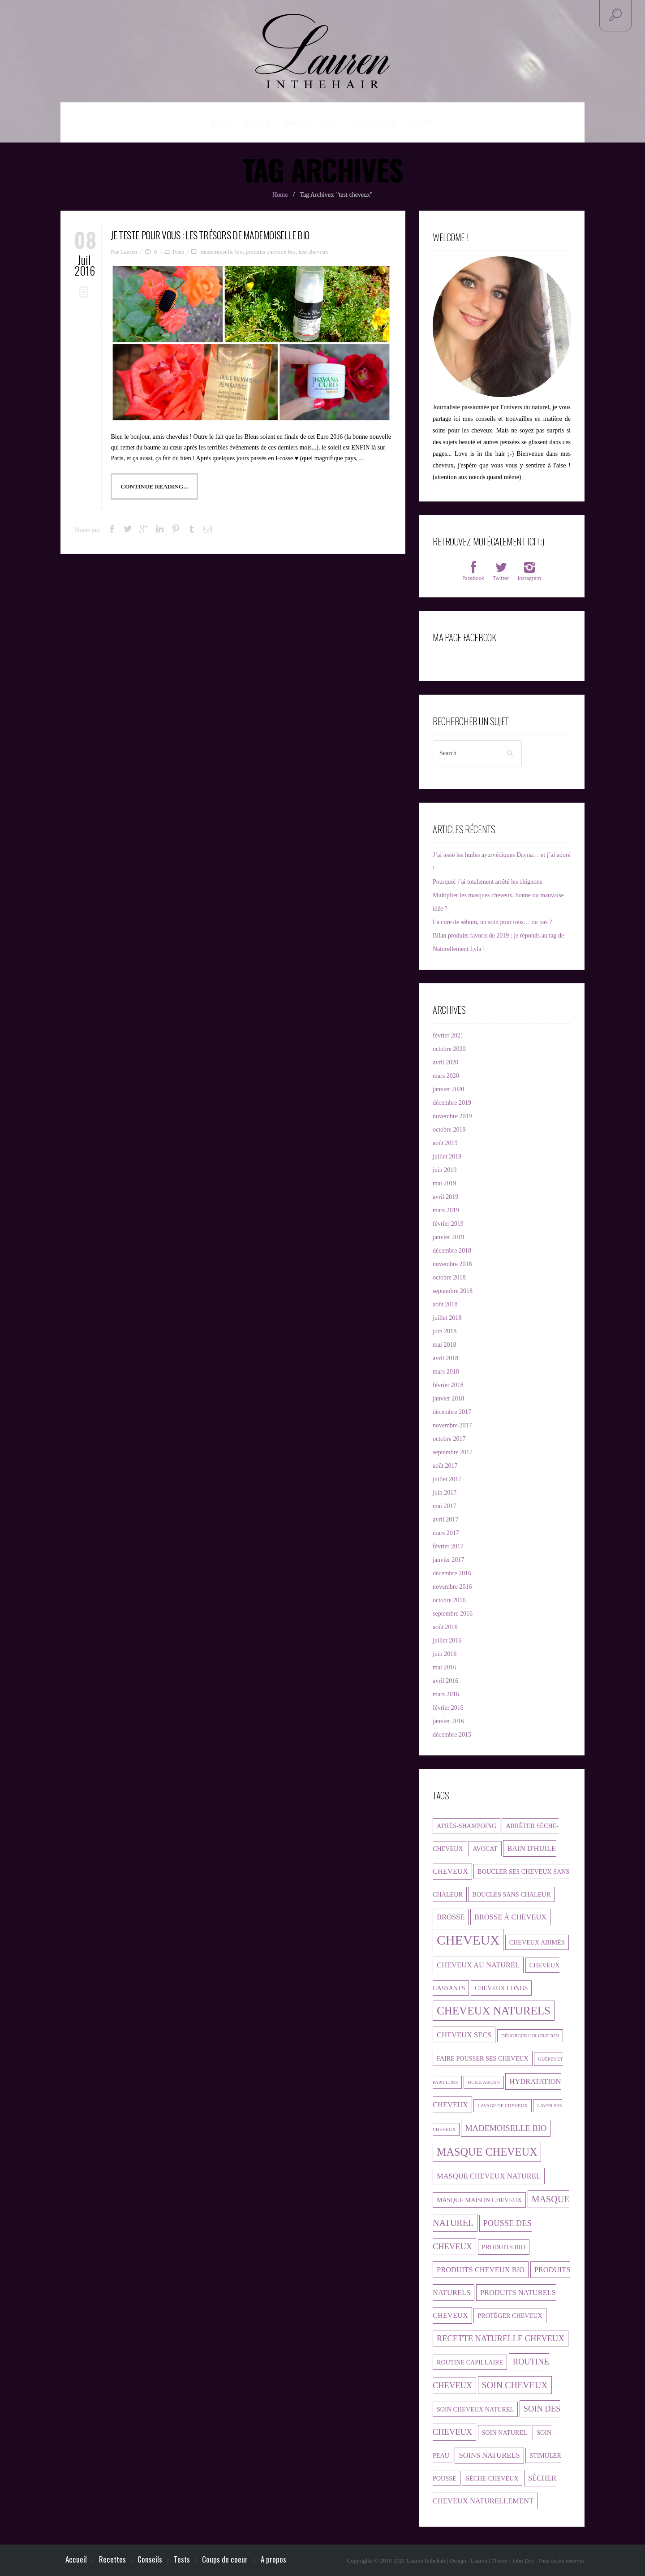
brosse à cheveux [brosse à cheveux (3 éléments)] (510, 1916)
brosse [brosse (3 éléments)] (450, 1916)
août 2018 (445, 1304)
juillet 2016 (447, 1640)
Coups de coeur (373, 122)
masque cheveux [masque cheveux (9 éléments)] (487, 2151)
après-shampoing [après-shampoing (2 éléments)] (466, 1825)
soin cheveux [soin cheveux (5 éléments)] (515, 2385)
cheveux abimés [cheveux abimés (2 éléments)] (537, 1941)
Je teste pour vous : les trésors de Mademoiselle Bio (201, 234)
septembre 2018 (453, 1290)
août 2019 (445, 1142)
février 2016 (448, 1707)
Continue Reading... (154, 484)
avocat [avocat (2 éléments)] (485, 1848)
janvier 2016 (448, 1720)
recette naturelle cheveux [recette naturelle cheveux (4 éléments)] (500, 2338)
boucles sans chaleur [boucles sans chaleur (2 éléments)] (511, 1893)
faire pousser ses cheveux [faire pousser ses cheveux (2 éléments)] (483, 2058)
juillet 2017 (447, 1478)
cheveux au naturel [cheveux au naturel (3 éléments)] (478, 1964)
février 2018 (448, 1384)
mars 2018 (446, 1371)
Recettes (267, 122)
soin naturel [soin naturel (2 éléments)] (504, 2432)
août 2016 (445, 1626)
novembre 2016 (452, 1586)
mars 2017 (446, 1532)
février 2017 (448, 1546)
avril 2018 (445, 1357)
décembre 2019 (452, 1102)
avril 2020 (445, 1062)
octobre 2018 (449, 1277)
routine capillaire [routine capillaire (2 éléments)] (470, 2361)
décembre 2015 (452, 1734)
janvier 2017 (448, 1559)
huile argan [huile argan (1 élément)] (484, 2081)
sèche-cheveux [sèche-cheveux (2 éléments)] (492, 2477)
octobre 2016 (449, 1599)
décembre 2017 (452, 1411)
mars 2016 (446, 1693)
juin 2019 (444, 1169)
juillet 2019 (447, 1156)
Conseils (302, 122)
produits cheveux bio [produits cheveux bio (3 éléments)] (481, 2269)
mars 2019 (446, 1209)
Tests (333, 122)
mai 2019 (444, 1183)
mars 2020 (446, 1075)
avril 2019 (445, 1196)
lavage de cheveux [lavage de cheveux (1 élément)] (502, 2105)
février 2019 (448, 1223)
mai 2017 (444, 1505)
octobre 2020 (449, 1048)
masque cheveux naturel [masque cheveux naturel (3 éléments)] (489, 2175)
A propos (414, 121)
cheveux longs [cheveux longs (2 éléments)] (501, 1987)
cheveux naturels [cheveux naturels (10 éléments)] (493, 2010)
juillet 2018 (447, 1317)
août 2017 (445, 1465)
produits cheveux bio (270, 250)
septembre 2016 (453, 1613)
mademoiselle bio (222, 250)
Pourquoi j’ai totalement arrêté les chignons (487, 881)
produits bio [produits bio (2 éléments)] (503, 2246)
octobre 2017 (449, 1438)
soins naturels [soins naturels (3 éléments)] (489, 2455)
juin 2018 (444, 1330)
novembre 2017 (452, 1425)
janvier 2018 (448, 1398)
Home (280, 194)
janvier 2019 (448, 1236)
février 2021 (448, 1035)
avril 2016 (445, 1680)
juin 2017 (444, 1492)
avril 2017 (445, 1519)
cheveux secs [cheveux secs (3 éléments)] (464, 2034)
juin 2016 (444, 1653)
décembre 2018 (452, 1250)
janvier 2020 (448, 1088)
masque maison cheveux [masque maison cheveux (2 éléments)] (479, 2199)
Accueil (229, 121)
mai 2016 (444, 1667)
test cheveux (313, 250)
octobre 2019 (449, 1129)
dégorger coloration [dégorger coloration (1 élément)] (530, 2035)
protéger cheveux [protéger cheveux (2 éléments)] (509, 2315)
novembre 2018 (452, 1263)
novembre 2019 (452, 1115)
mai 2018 (444, 1344)
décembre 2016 (452, 1572)
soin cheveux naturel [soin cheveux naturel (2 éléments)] (475, 2408)
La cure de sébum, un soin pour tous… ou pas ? (492, 921)
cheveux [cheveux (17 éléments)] (468, 1939)
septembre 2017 (453, 1451)
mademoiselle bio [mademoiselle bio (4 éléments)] (505, 2127)
